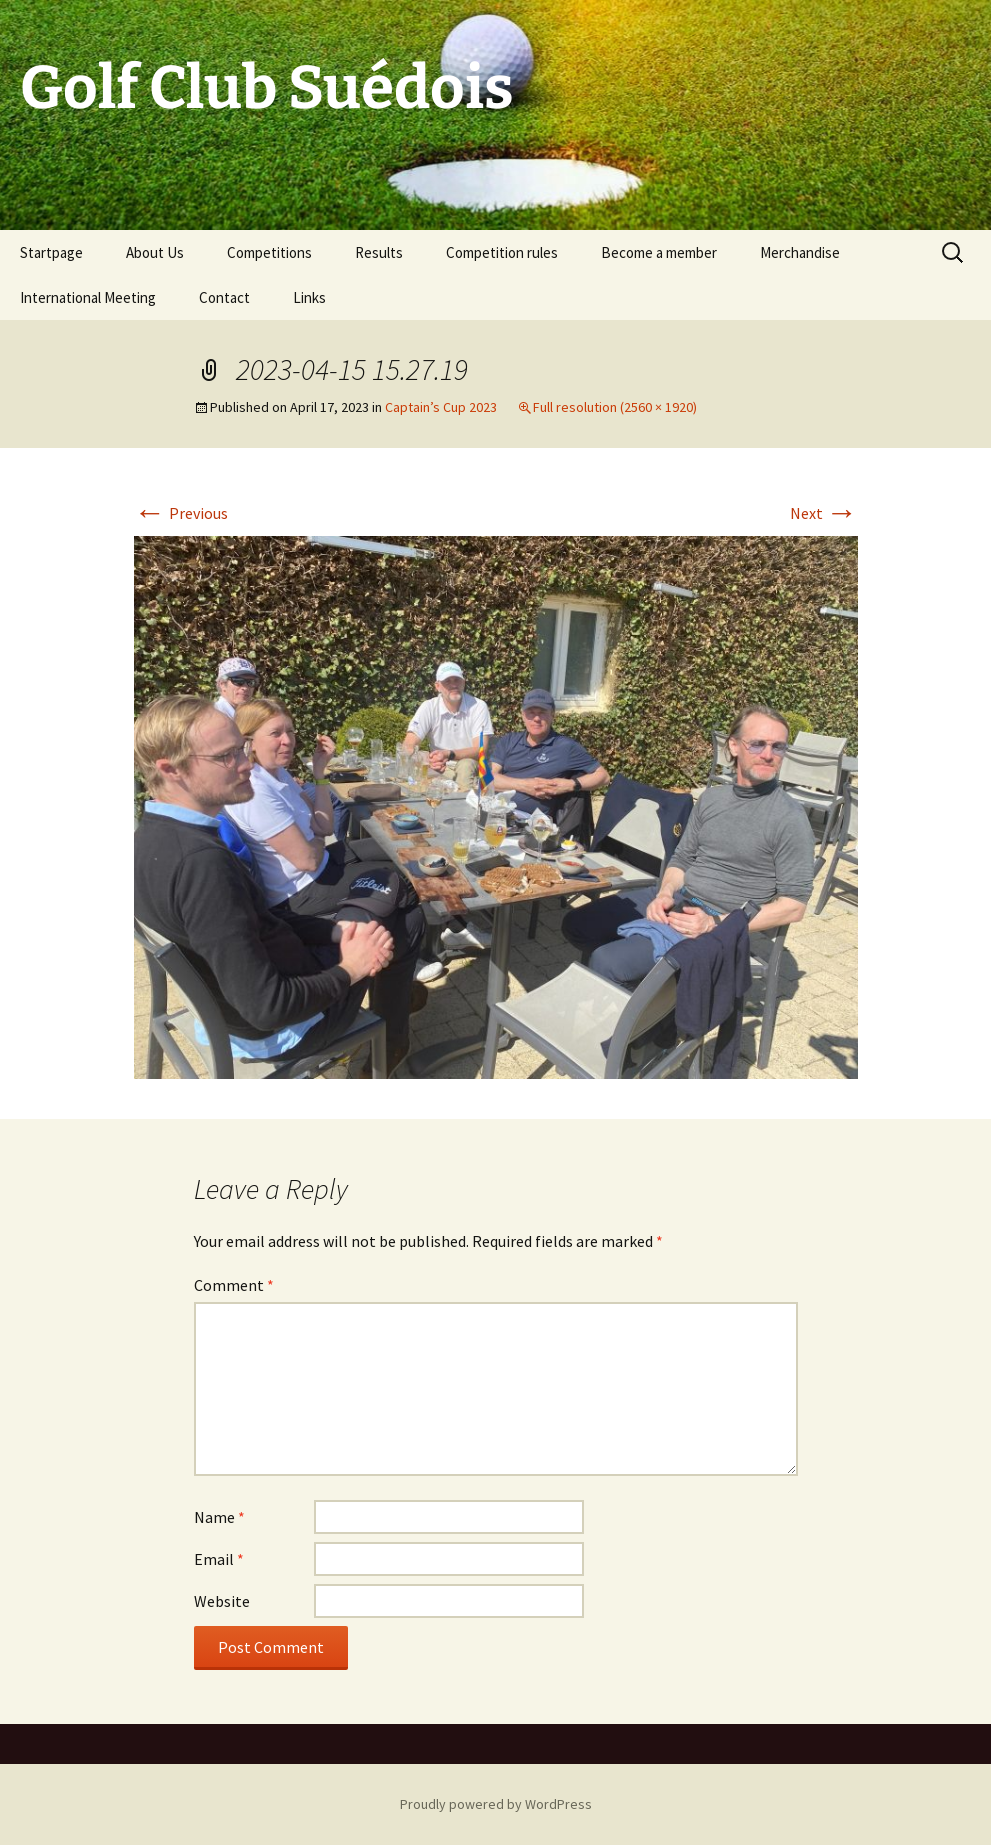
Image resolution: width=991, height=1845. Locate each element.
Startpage (51, 252)
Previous (181, 513)
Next (824, 513)
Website (222, 1601)
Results (379, 252)
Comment (234, 1285)
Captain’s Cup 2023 (441, 407)
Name (219, 1517)
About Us (155, 252)
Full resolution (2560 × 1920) (615, 407)
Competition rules (502, 252)
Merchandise (800, 252)
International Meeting (88, 297)
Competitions (269, 252)
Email (219, 1559)
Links (309, 297)
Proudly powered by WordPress (496, 1804)
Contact (224, 297)
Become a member (659, 252)
